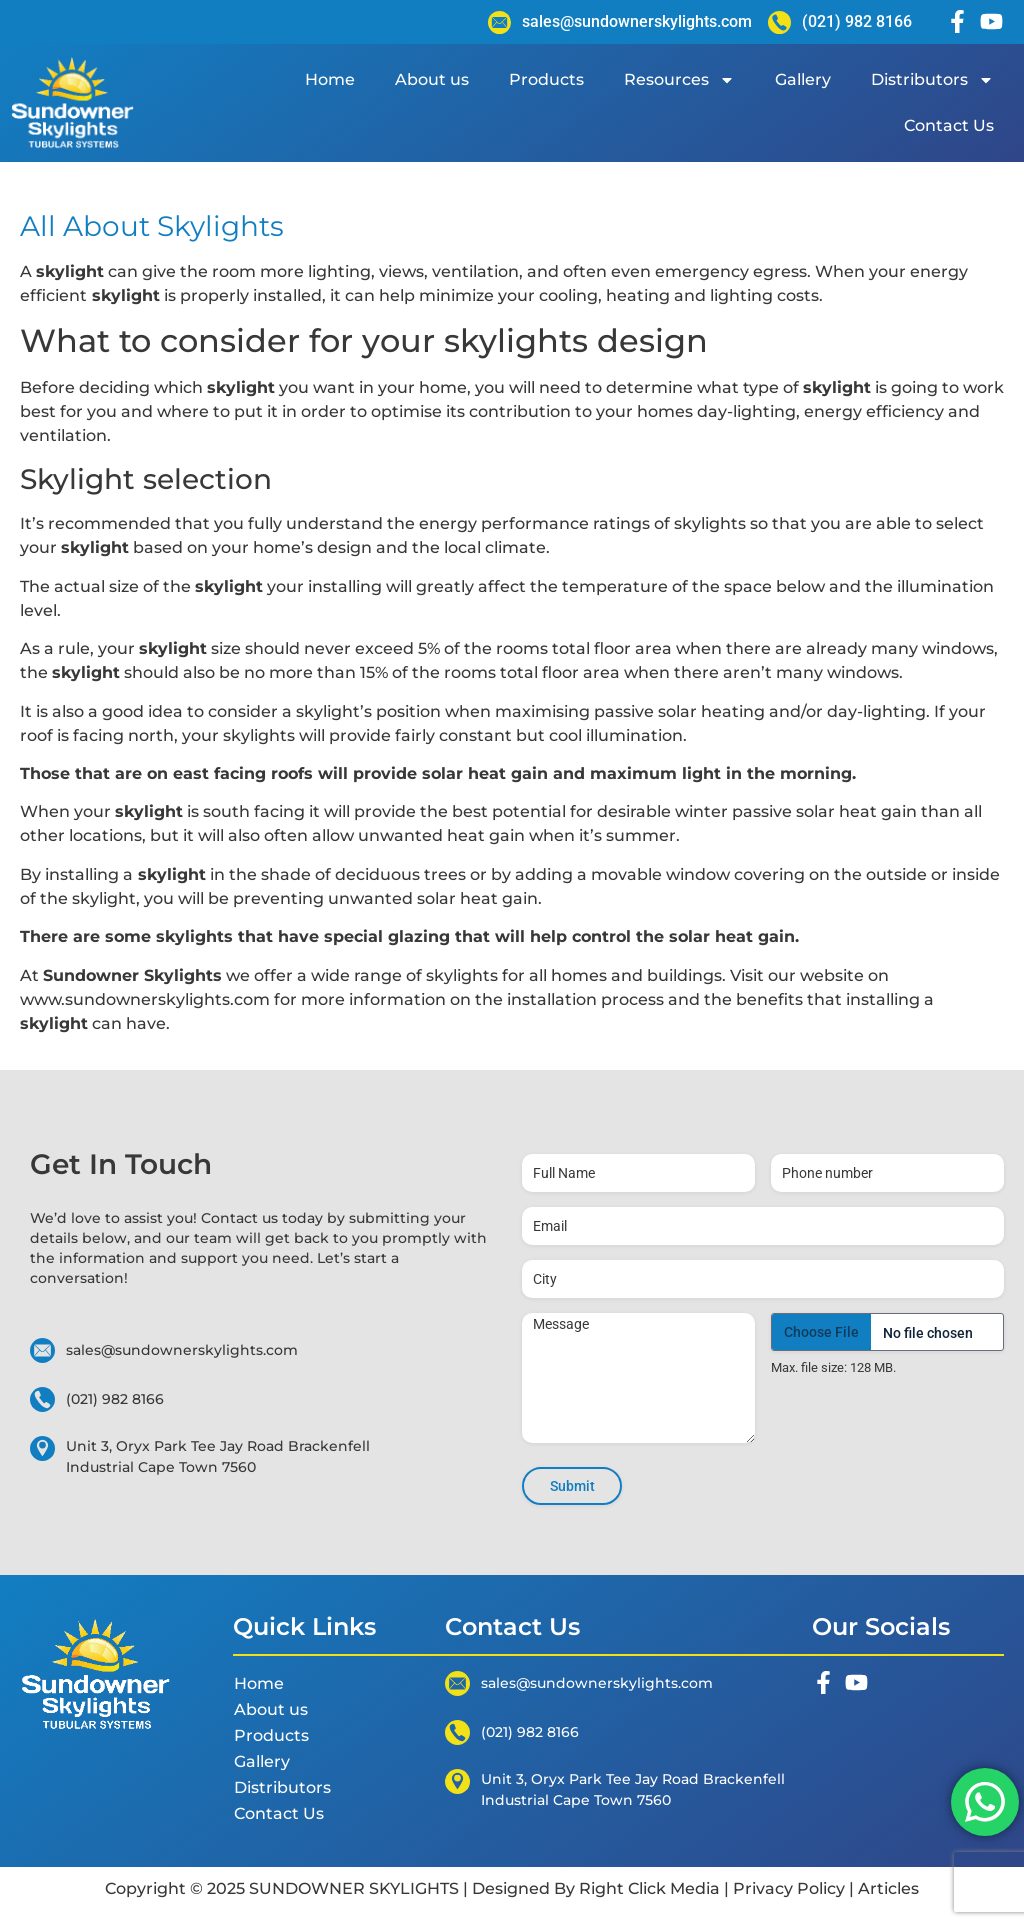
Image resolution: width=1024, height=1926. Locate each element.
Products (546, 79)
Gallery (803, 79)
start (370, 1258)
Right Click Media (649, 1888)
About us (432, 79)
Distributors (932, 80)
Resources (679, 80)
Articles (886, 1888)
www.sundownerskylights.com (145, 999)
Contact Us (949, 125)
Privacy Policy (789, 1888)
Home (330, 79)
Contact (231, 1218)
